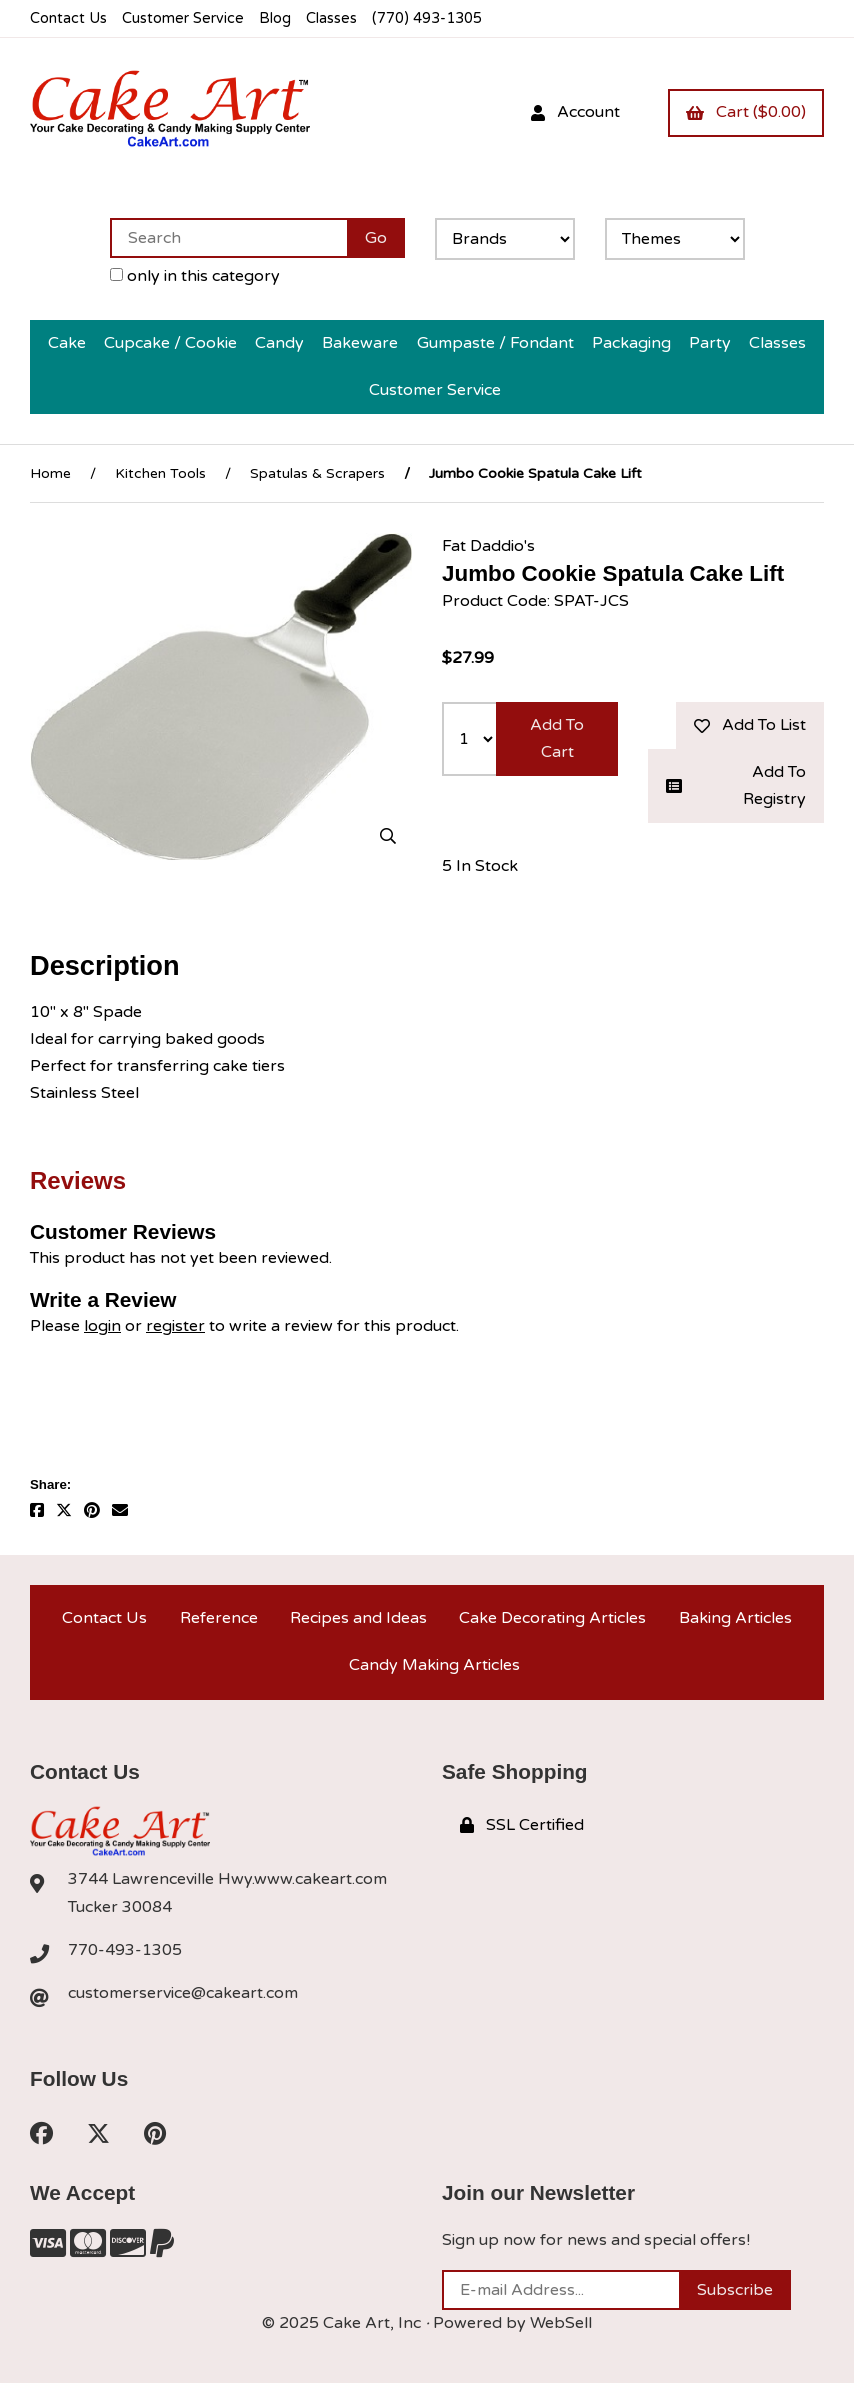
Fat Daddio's (488, 546)
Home (50, 473)
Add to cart (557, 738)
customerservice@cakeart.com (183, 1993)
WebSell (561, 2323)
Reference (219, 1618)
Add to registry (736, 785)
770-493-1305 (125, 1950)
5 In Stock (480, 866)
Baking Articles (735, 1618)
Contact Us (68, 18)
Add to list (750, 725)
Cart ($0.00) (746, 112)
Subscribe (735, 2290)
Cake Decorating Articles (552, 1618)
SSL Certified (522, 1825)
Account (575, 112)
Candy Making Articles (434, 1665)
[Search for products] (228, 238)
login (102, 1326)
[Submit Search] (376, 238)
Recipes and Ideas (358, 1618)
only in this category (195, 276)
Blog (275, 18)
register (175, 1326)
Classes (331, 18)
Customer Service (183, 18)
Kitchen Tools (160, 473)
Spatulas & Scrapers (317, 473)
